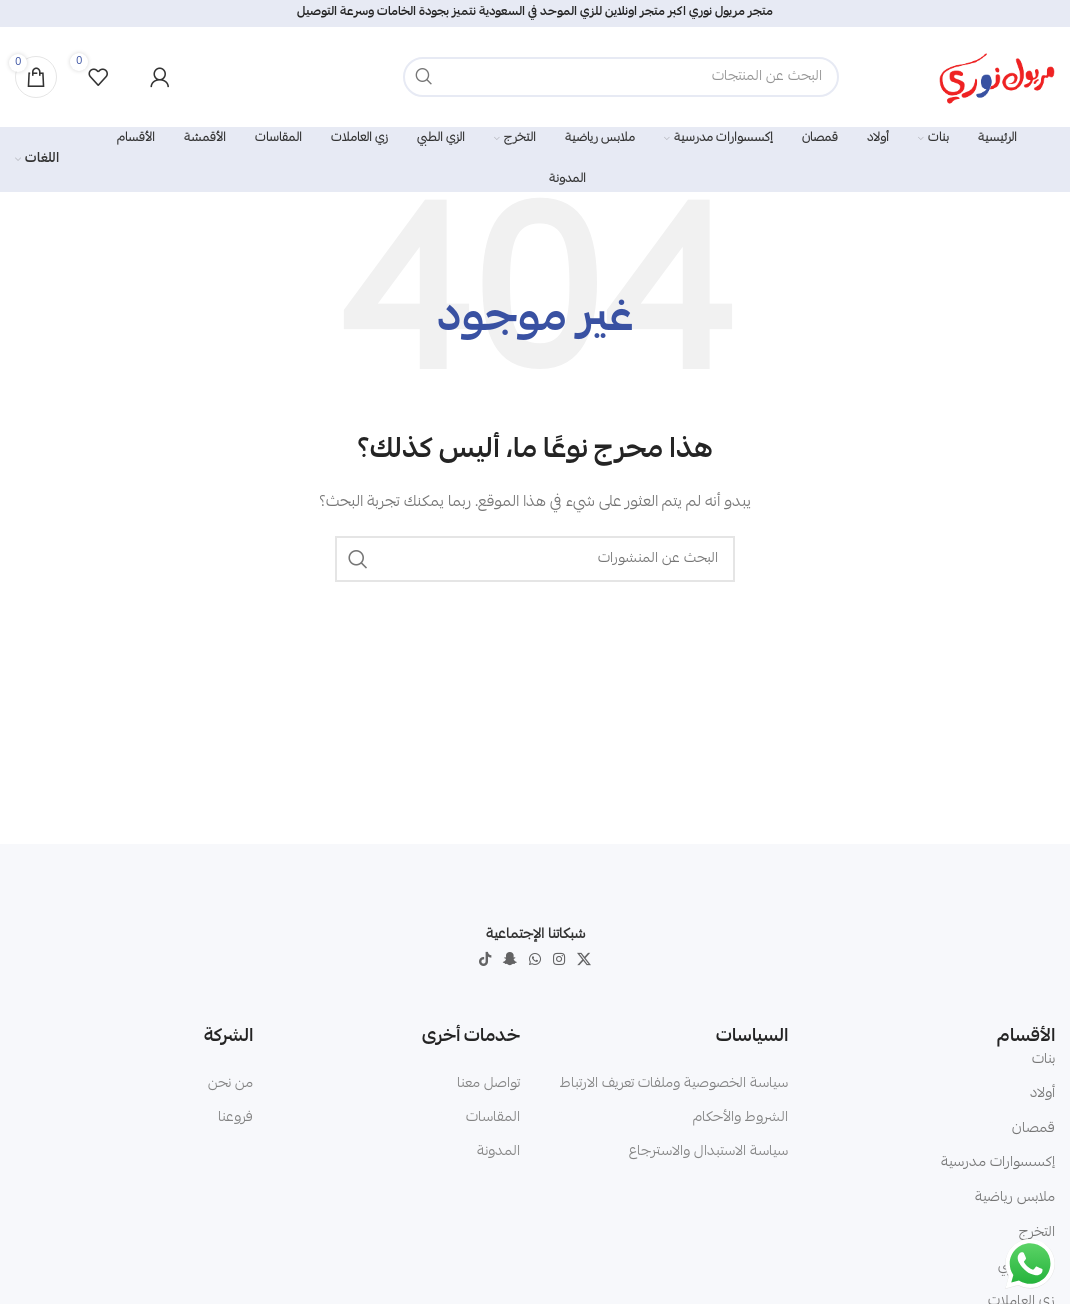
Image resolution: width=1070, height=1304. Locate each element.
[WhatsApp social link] (535, 960)
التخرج (1037, 1233)
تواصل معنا (488, 1084)
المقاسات (493, 1118)
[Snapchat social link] (510, 960)
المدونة (498, 1152)
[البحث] (621, 77)
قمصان (1033, 1129)
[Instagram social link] (559, 960)
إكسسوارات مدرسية (998, 1163)
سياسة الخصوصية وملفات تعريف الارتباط (674, 1084)
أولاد (1042, 1094)
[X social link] (584, 960)
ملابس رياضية (1015, 1198)
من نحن (230, 1084)
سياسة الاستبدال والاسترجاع (708, 1152)
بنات (1043, 1060)
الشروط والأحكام (740, 1118)
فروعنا (235, 1118)
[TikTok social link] (485, 960)
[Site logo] (997, 78)
